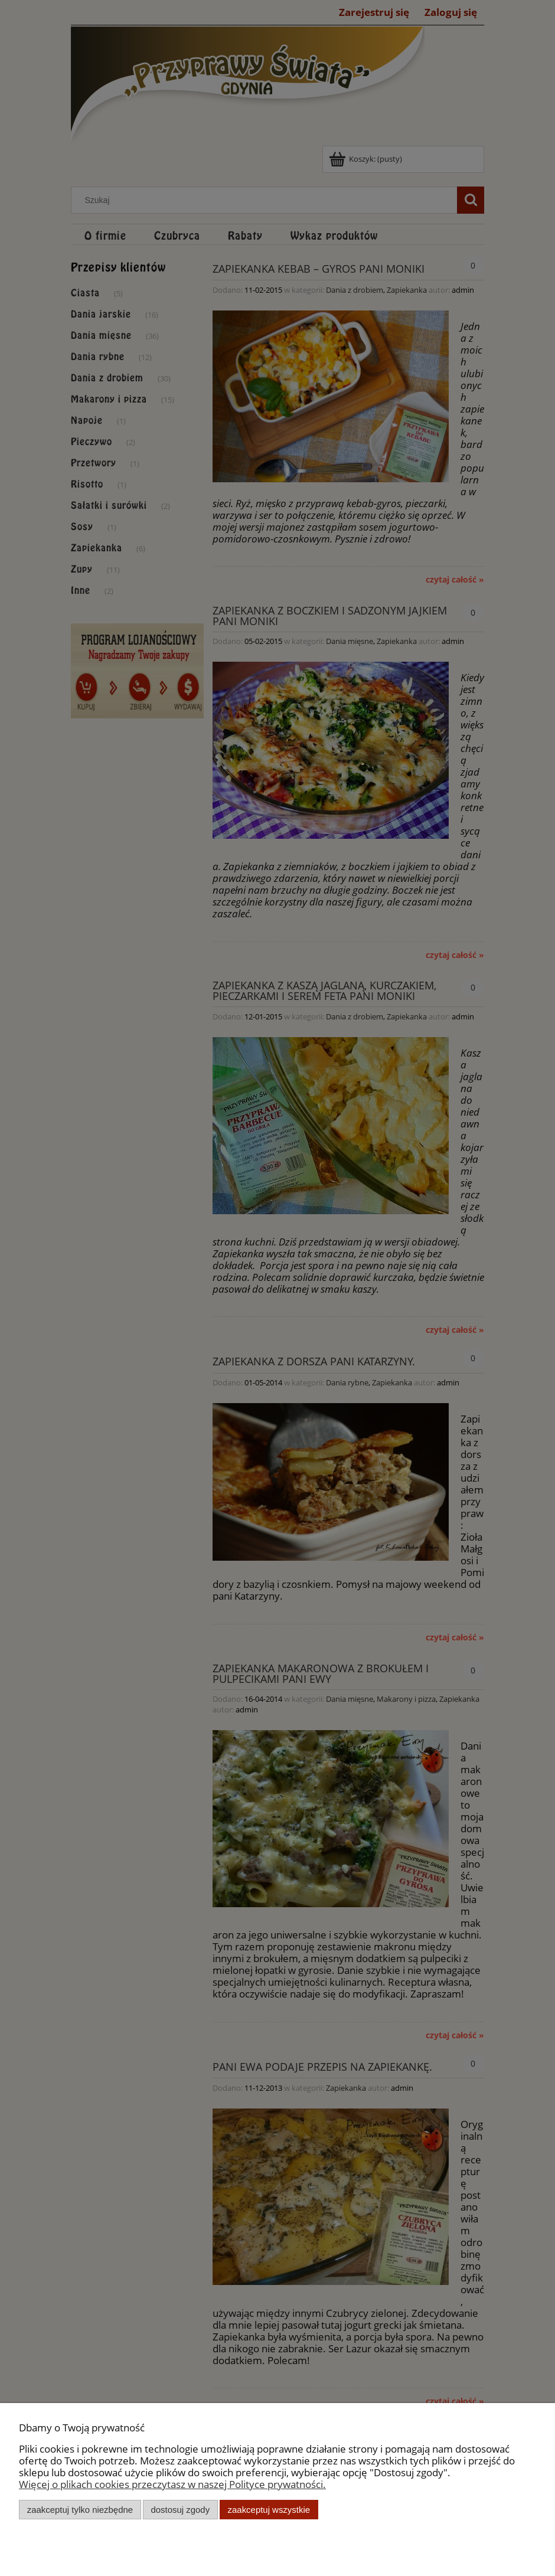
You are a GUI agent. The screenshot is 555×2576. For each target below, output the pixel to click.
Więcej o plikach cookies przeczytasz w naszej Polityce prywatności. (172, 2484)
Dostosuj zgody (180, 2510)
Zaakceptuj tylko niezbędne (80, 2510)
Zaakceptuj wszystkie (269, 2510)
